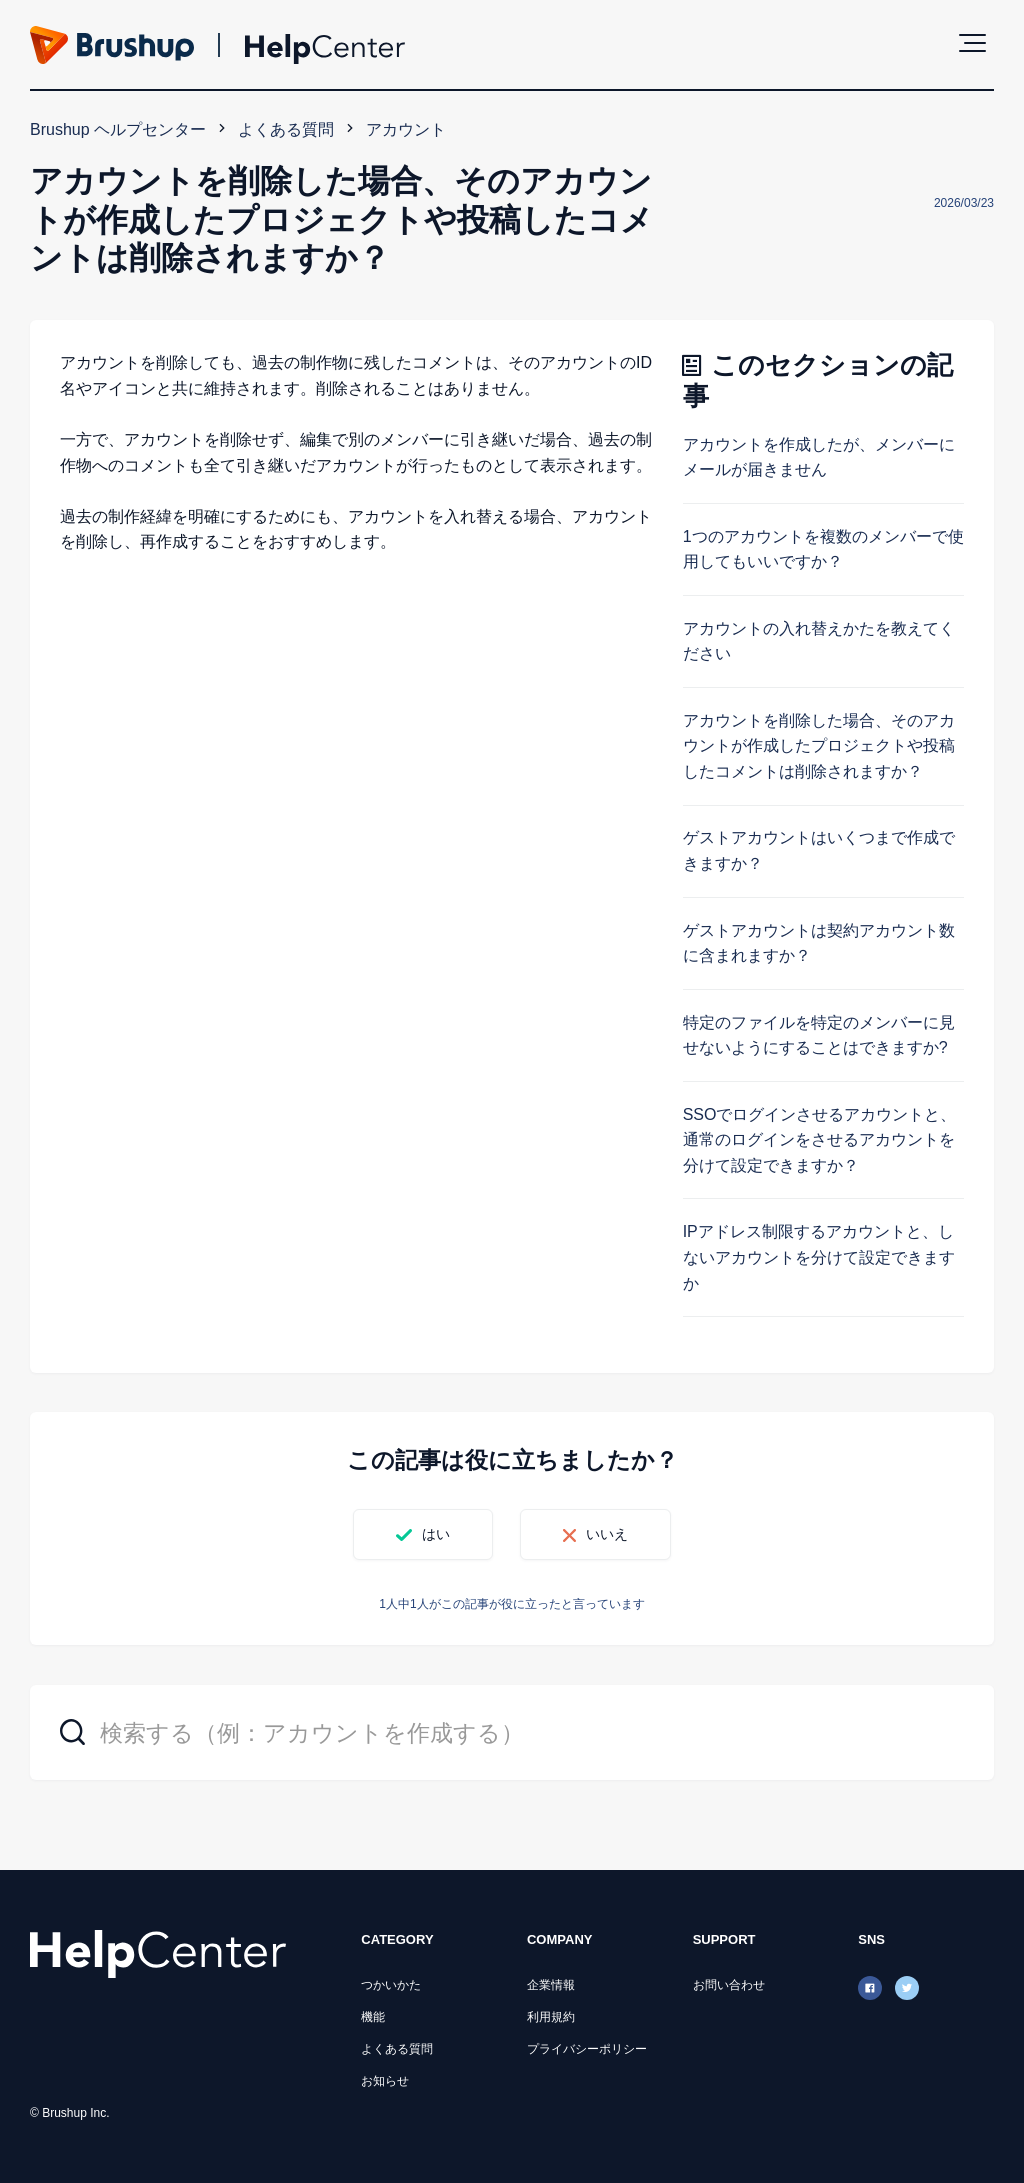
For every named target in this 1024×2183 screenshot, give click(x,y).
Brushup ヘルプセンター (118, 129)
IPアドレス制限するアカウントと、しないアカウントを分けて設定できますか (819, 1257)
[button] (972, 43)
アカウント (406, 129)
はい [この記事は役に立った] (436, 1534)
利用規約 (551, 2017)
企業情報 (551, 1985)
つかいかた (391, 1985)
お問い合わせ (729, 1985)
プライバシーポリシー (587, 2049)
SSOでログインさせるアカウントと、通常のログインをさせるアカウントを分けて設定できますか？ (820, 1140)
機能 (373, 2017)
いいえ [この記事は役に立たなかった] (607, 1534)
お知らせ (385, 2081)
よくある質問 (286, 129)
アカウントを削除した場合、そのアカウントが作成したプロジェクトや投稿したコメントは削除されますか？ (819, 746)
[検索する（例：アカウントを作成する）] (512, 1732)
